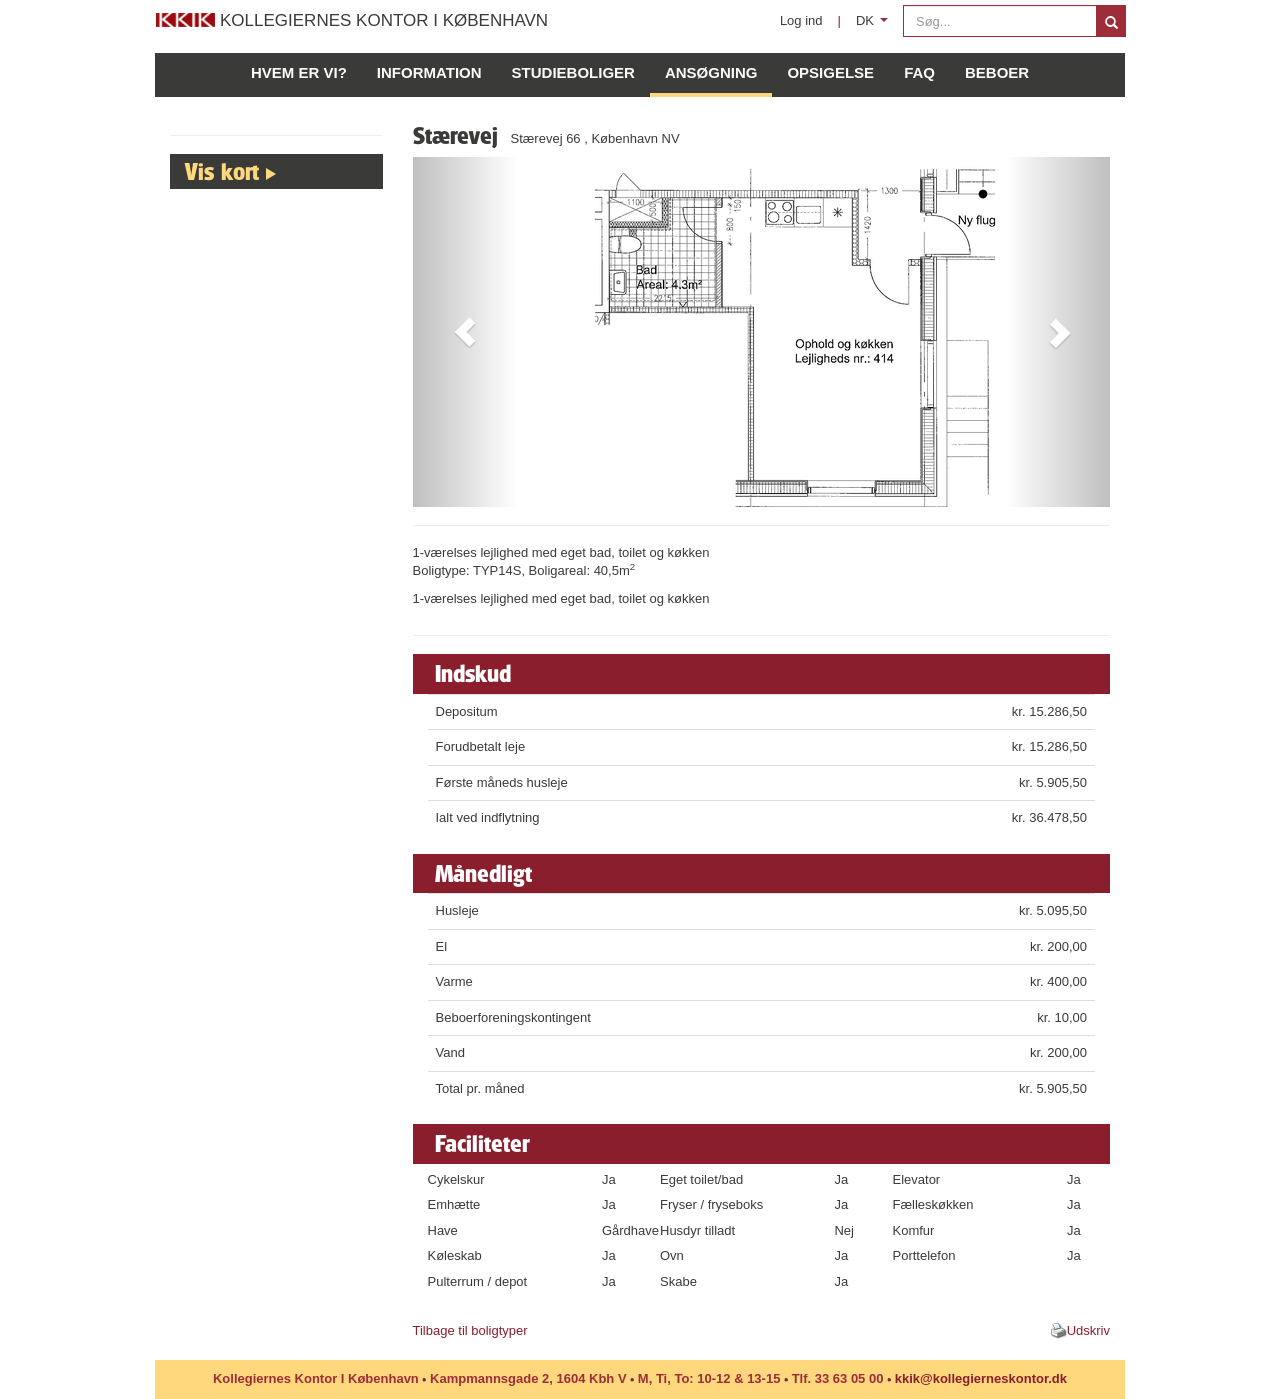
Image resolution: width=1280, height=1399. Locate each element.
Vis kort (222, 171)
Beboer (997, 72)
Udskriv (1088, 1330)
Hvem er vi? (299, 72)
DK (875, 25)
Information (429, 72)
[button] (465, 332)
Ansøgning (711, 72)
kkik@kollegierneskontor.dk (981, 1378)
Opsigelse (830, 72)
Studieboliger (573, 72)
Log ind (801, 20)
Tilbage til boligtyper (470, 1330)
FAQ (919, 72)
